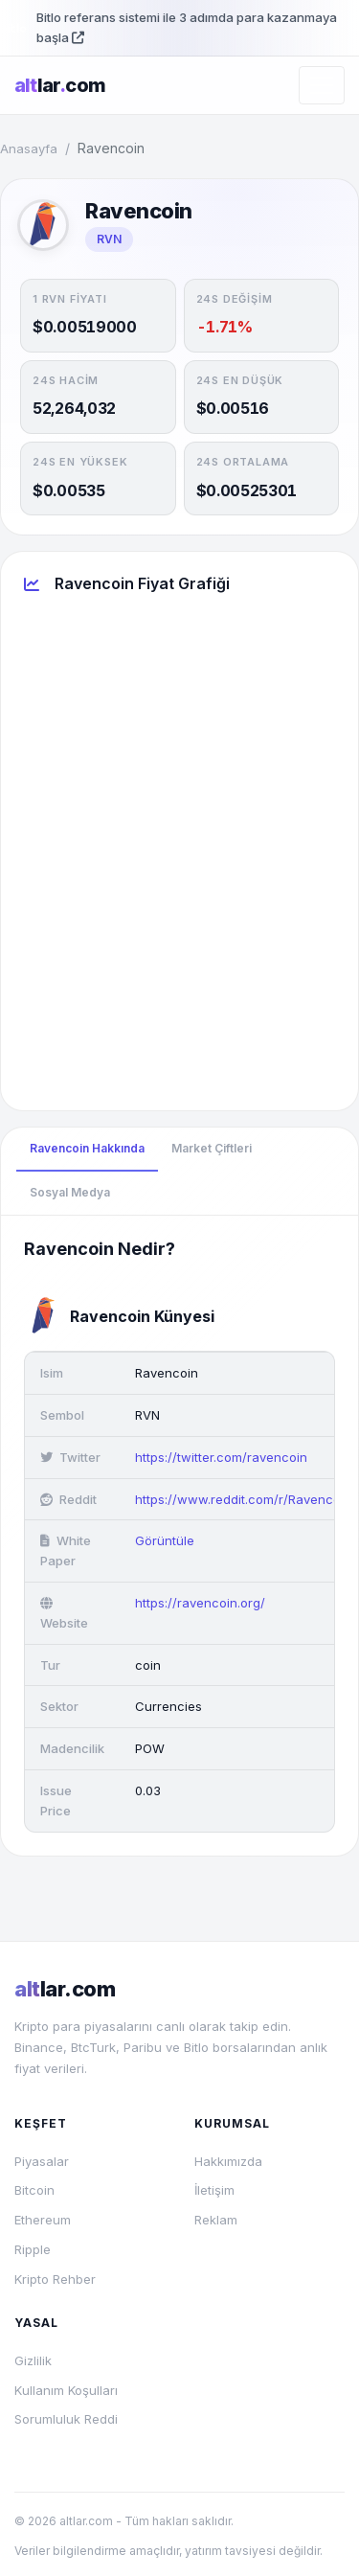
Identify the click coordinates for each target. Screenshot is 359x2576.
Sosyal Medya (70, 1192)
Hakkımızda (228, 2161)
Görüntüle (164, 1540)
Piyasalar (41, 2161)
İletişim (214, 2190)
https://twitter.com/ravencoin (221, 1457)
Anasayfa (28, 148)
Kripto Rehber (55, 2279)
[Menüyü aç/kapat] (322, 85)
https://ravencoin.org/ (200, 1602)
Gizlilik (33, 2360)
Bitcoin (34, 2190)
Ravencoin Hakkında (87, 1148)
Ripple (32, 2249)
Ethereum (42, 2219)
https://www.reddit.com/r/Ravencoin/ (245, 1499)
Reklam (215, 2219)
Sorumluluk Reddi (66, 2419)
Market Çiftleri (211, 1148)
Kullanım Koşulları (66, 2390)
